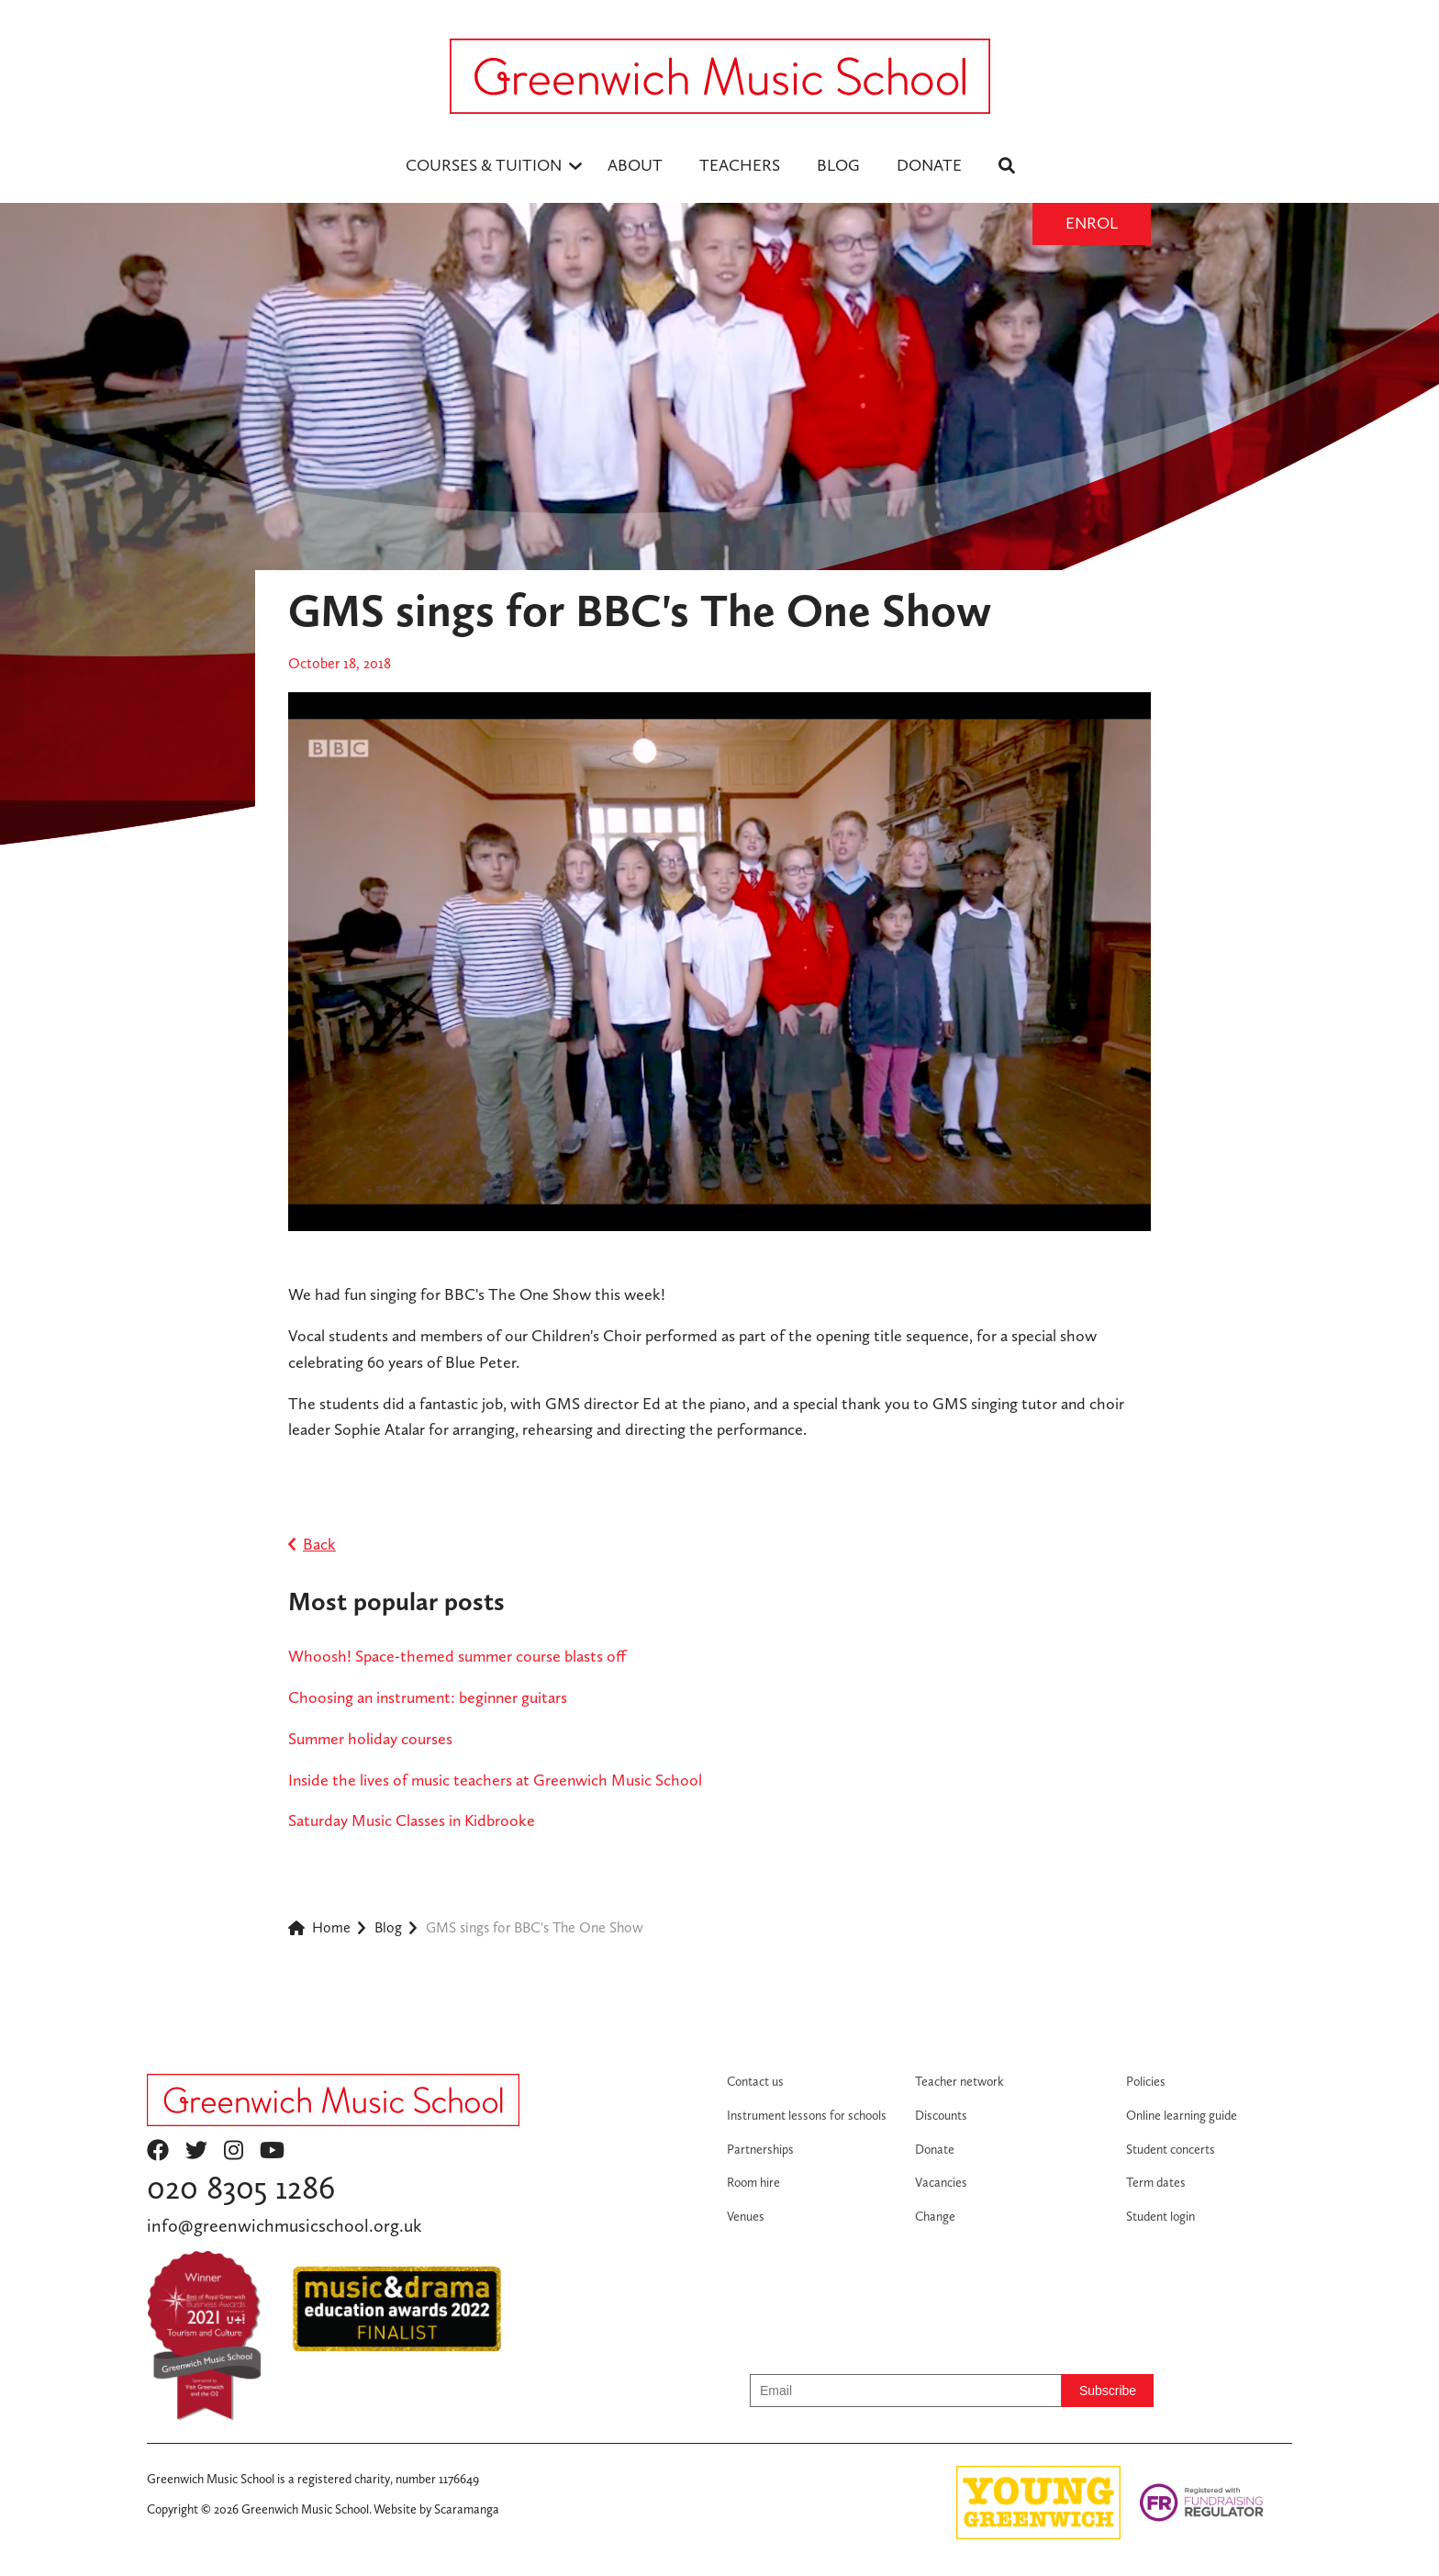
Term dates (1156, 2182)
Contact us (755, 2081)
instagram (233, 2150)
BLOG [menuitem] (838, 164)
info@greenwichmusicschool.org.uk (284, 2225)
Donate (934, 2149)
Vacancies (941, 2182)
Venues (745, 2216)
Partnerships (760, 2149)
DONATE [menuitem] (929, 164)
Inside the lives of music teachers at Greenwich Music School (495, 1779)
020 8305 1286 (241, 2187)
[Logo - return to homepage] (720, 76)
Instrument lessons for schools (807, 2115)
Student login (1160, 2216)
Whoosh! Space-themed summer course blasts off (457, 1655)
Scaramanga (466, 2509)
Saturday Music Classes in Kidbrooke (411, 1820)
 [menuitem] (1006, 165)
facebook (158, 2150)
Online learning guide (1181, 2115)
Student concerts (1170, 2149)
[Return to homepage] (333, 2100)
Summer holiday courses (370, 1738)
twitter (196, 2150)
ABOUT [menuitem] (635, 164)
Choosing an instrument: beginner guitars (427, 1697)
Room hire (753, 2182)
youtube (272, 2150)
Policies (1146, 2081)
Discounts (941, 2115)
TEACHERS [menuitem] (739, 164)
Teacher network (959, 2081)
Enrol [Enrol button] (1091, 222)
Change (935, 2216)
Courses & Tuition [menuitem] (484, 164)
